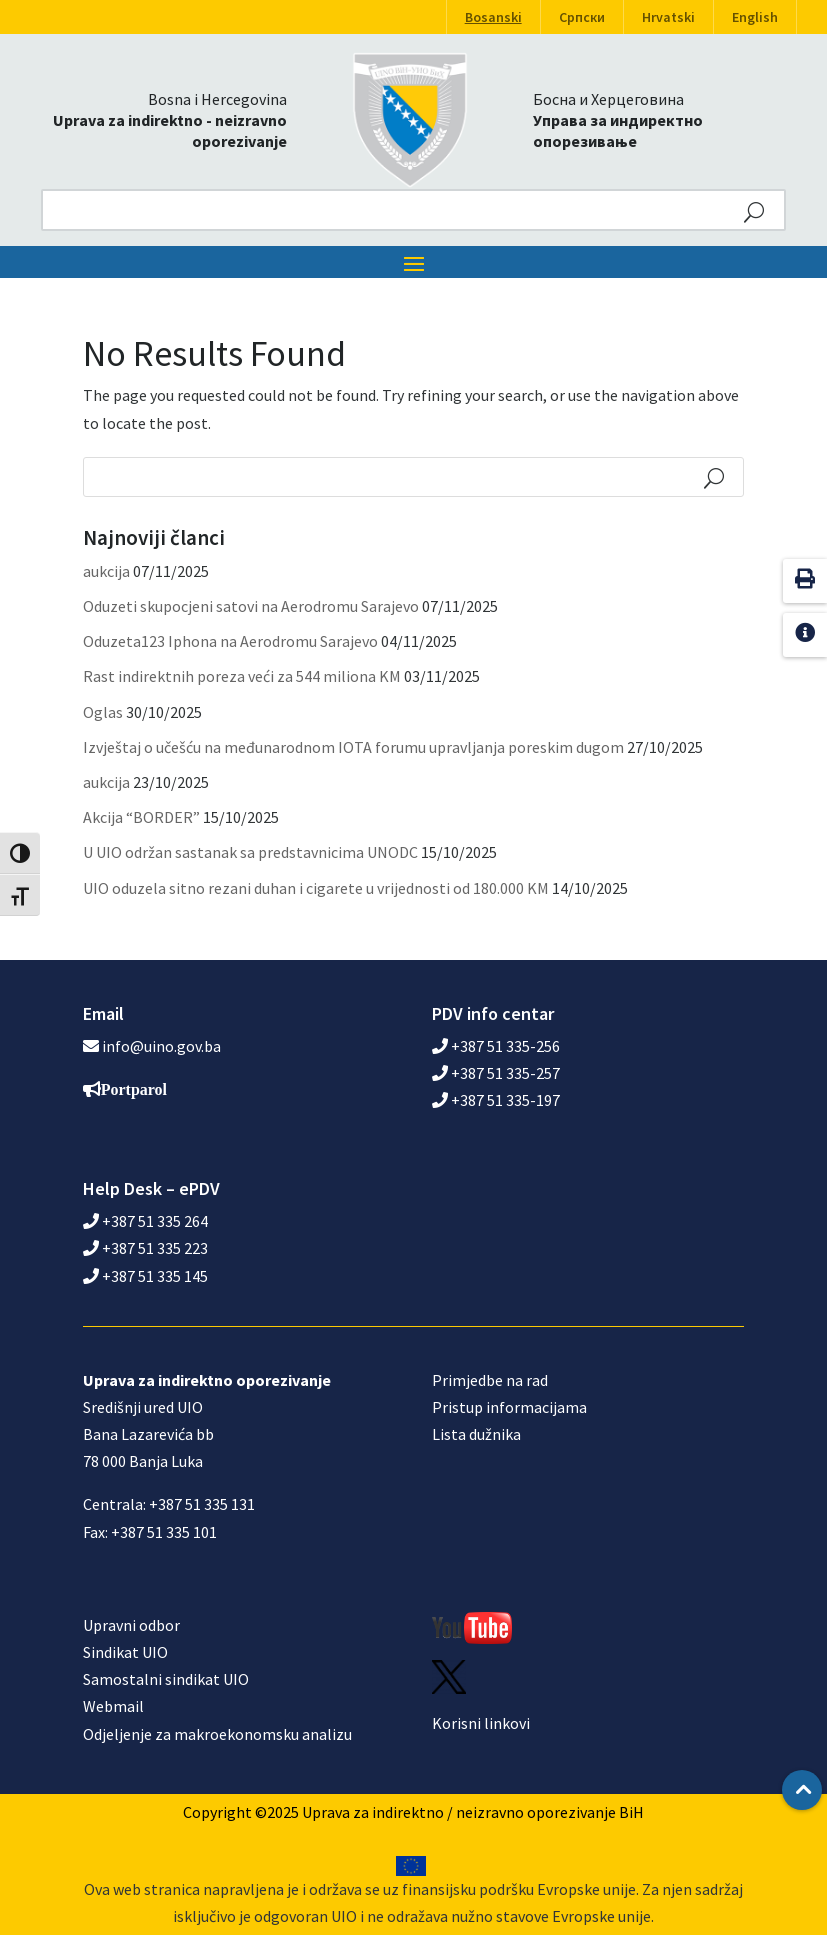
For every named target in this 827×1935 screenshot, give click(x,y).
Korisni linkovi (481, 1723)
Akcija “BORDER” (141, 817)
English (755, 17)
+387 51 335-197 (496, 1100)
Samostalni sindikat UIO (166, 1679)
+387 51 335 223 (145, 1248)
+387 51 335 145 (145, 1276)
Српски (582, 17)
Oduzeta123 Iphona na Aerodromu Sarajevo (230, 641)
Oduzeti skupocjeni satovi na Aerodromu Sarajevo (251, 606)
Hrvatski (668, 17)
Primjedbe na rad (490, 1380)
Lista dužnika (476, 1434)
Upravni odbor (131, 1625)
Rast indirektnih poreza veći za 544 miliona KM (242, 676)
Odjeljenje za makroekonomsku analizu (217, 1734)
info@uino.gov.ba (161, 1046)
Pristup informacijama (509, 1407)
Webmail (113, 1706)
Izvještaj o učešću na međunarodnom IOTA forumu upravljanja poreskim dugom (353, 747)
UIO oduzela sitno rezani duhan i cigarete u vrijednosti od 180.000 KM (316, 888)
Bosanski (493, 17)
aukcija (106, 571)
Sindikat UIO (125, 1652)
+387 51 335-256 (496, 1046)
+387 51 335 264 (145, 1221)
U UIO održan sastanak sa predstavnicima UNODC (250, 852)
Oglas (103, 712)
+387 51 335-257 (496, 1073)
